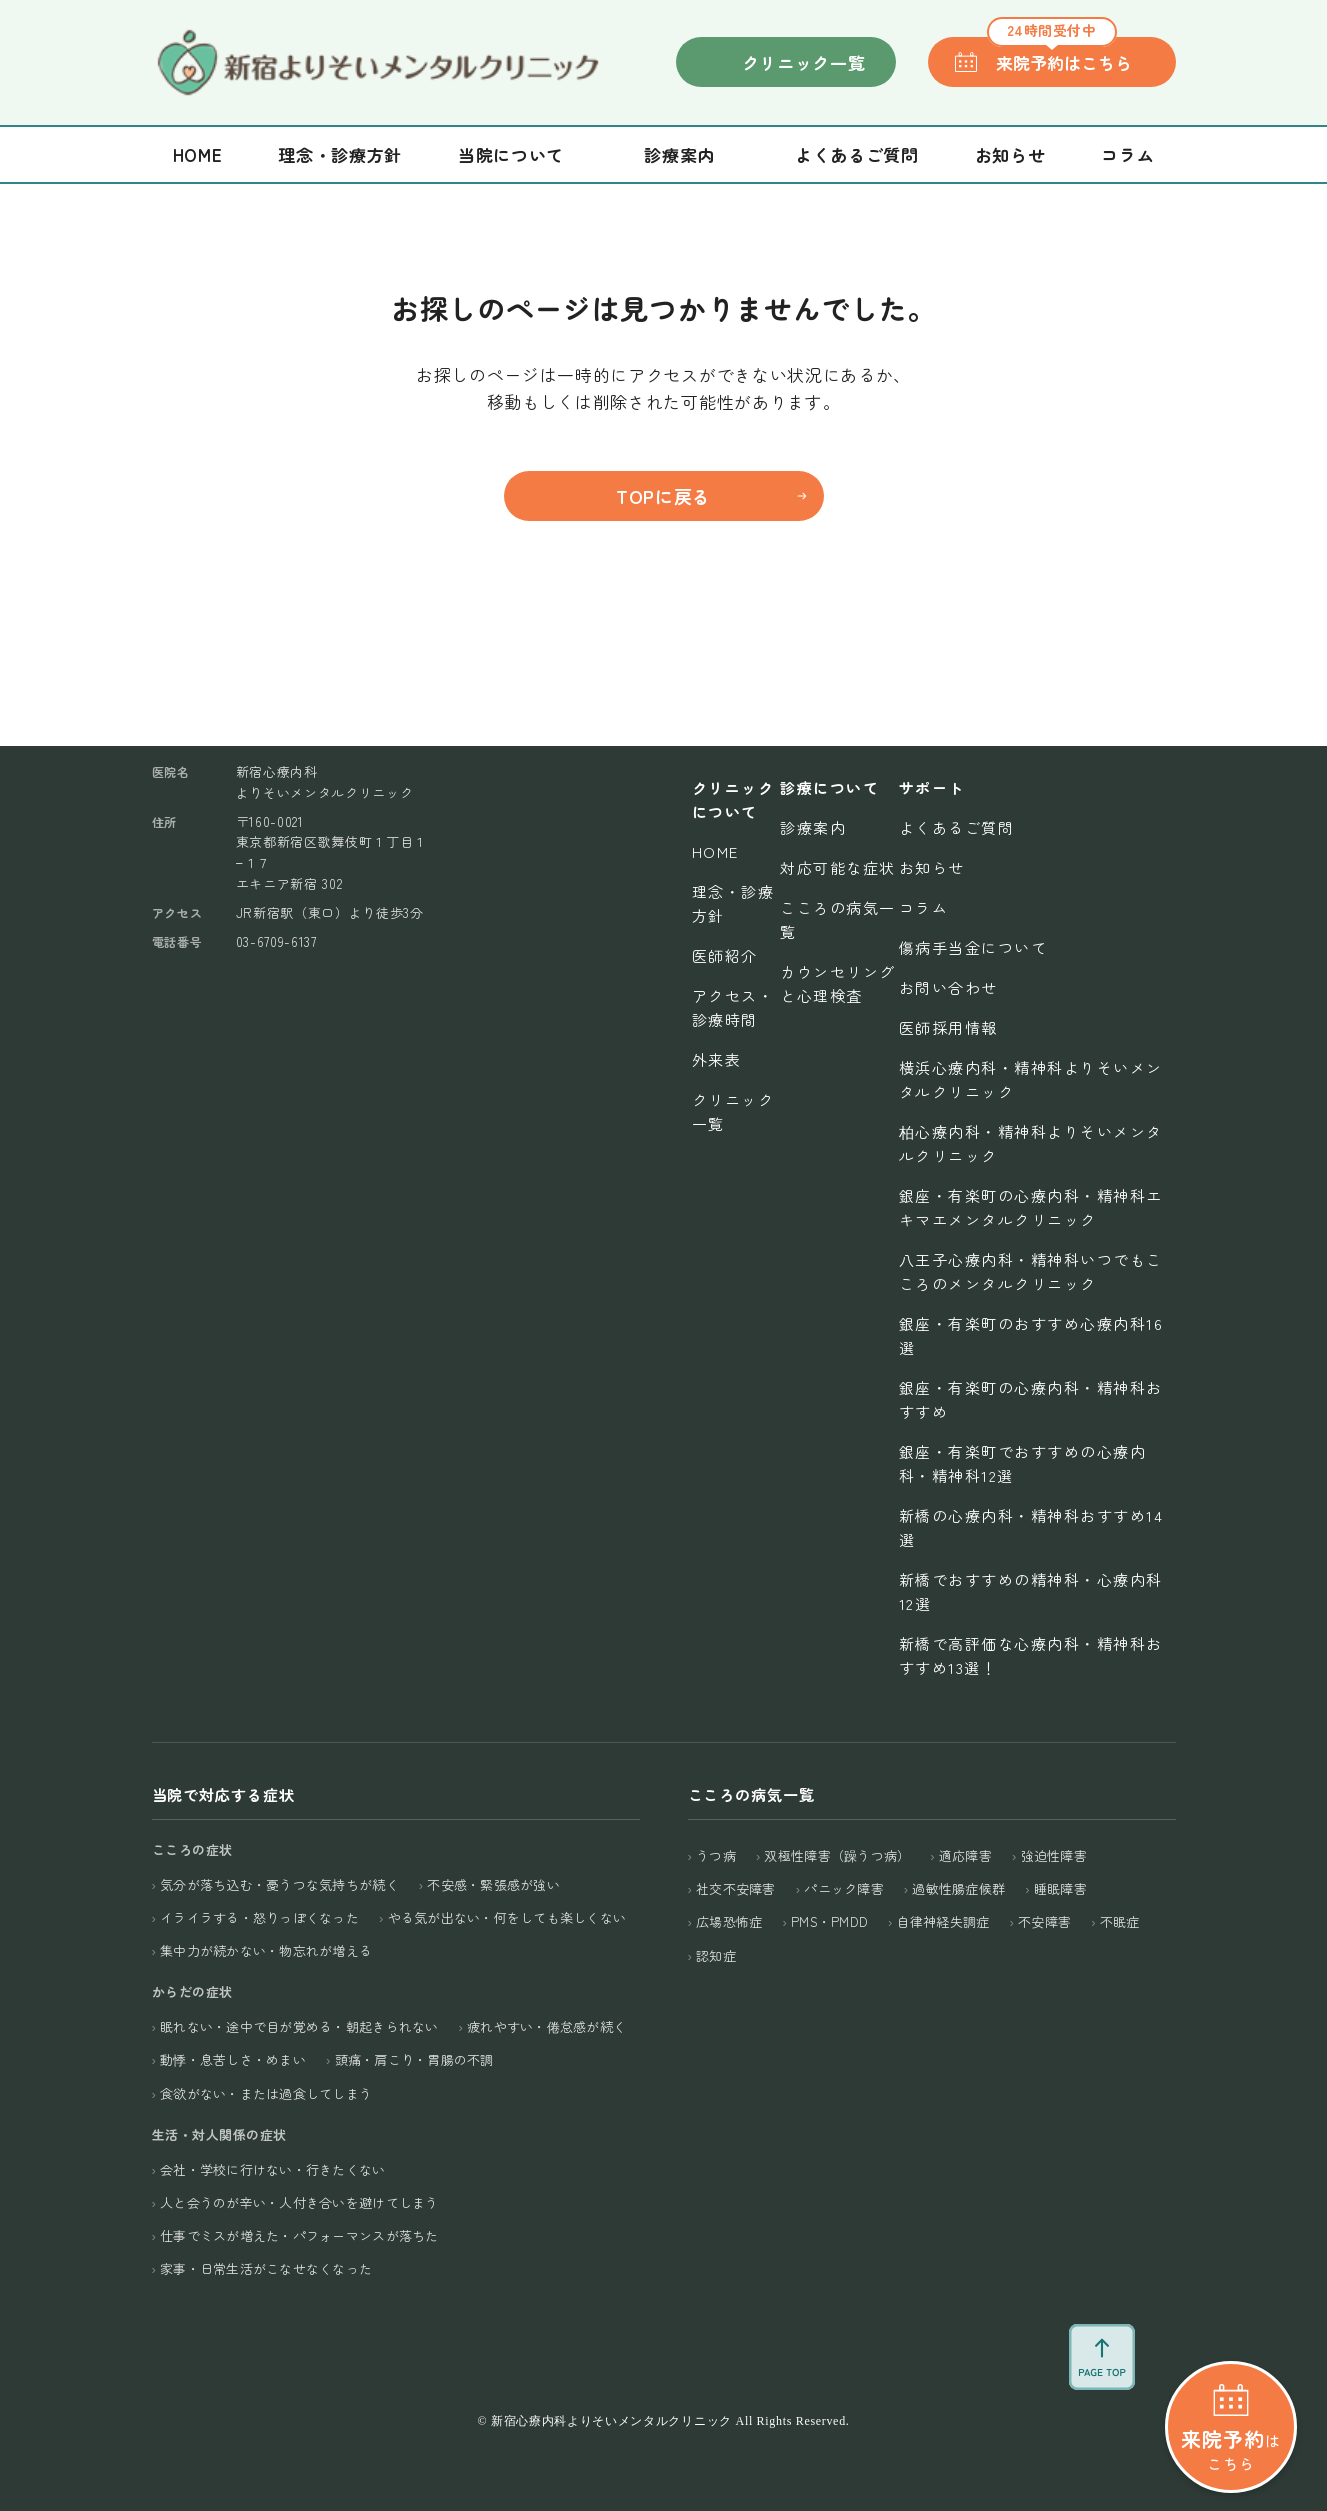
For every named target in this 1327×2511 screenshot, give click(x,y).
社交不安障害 (736, 1888)
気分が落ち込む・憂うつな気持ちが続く (279, 1884)
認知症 (716, 1955)
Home (198, 154)
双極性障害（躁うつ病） (837, 1855)
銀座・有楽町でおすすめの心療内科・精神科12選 (1023, 1463)
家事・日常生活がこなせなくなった (266, 2268)
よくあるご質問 (857, 154)
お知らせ (1010, 154)
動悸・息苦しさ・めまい (233, 2059)
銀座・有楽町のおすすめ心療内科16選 (1031, 1335)
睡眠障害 (1060, 1888)
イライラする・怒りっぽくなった (259, 1917)
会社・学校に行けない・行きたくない (272, 2169)
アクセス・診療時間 (733, 1007)
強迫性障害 (1054, 1855)
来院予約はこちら (1059, 56)
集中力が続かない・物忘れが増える (266, 1950)
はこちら (1230, 2352)
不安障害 (1044, 1921)
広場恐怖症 (729, 1921)
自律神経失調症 (943, 1921)
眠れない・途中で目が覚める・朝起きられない (299, 2026)
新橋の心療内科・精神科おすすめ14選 (1031, 1527)
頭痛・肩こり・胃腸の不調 (414, 2059)
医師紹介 (725, 955)
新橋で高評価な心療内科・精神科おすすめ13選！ (1031, 1655)
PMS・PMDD (829, 1921)
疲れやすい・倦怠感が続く (546, 2026)
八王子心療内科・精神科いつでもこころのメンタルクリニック (1031, 1271)
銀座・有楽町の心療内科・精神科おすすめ (1031, 1399)
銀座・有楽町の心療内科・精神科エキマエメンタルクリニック (1031, 1207)
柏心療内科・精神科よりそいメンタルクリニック (1031, 1143)
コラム (1127, 154)
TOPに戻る (663, 496)
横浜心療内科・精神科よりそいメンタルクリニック (1031, 1079)
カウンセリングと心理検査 (838, 983)
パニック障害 (844, 1888)
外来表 (717, 1059)
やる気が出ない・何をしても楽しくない (507, 1917)
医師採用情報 (948, 1027)
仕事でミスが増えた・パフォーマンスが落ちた (299, 2235)
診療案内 (813, 827)
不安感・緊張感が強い (493, 1884)
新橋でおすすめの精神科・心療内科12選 (1031, 1591)
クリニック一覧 (804, 62)
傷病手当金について (973, 947)
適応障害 (965, 1855)
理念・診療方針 (340, 154)
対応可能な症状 (838, 867)
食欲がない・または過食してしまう (266, 2093)
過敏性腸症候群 (958, 1888)
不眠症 (1120, 1921)
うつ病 (716, 1855)
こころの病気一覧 (838, 919)
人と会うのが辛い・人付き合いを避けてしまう (299, 2202)
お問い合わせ (948, 987)
